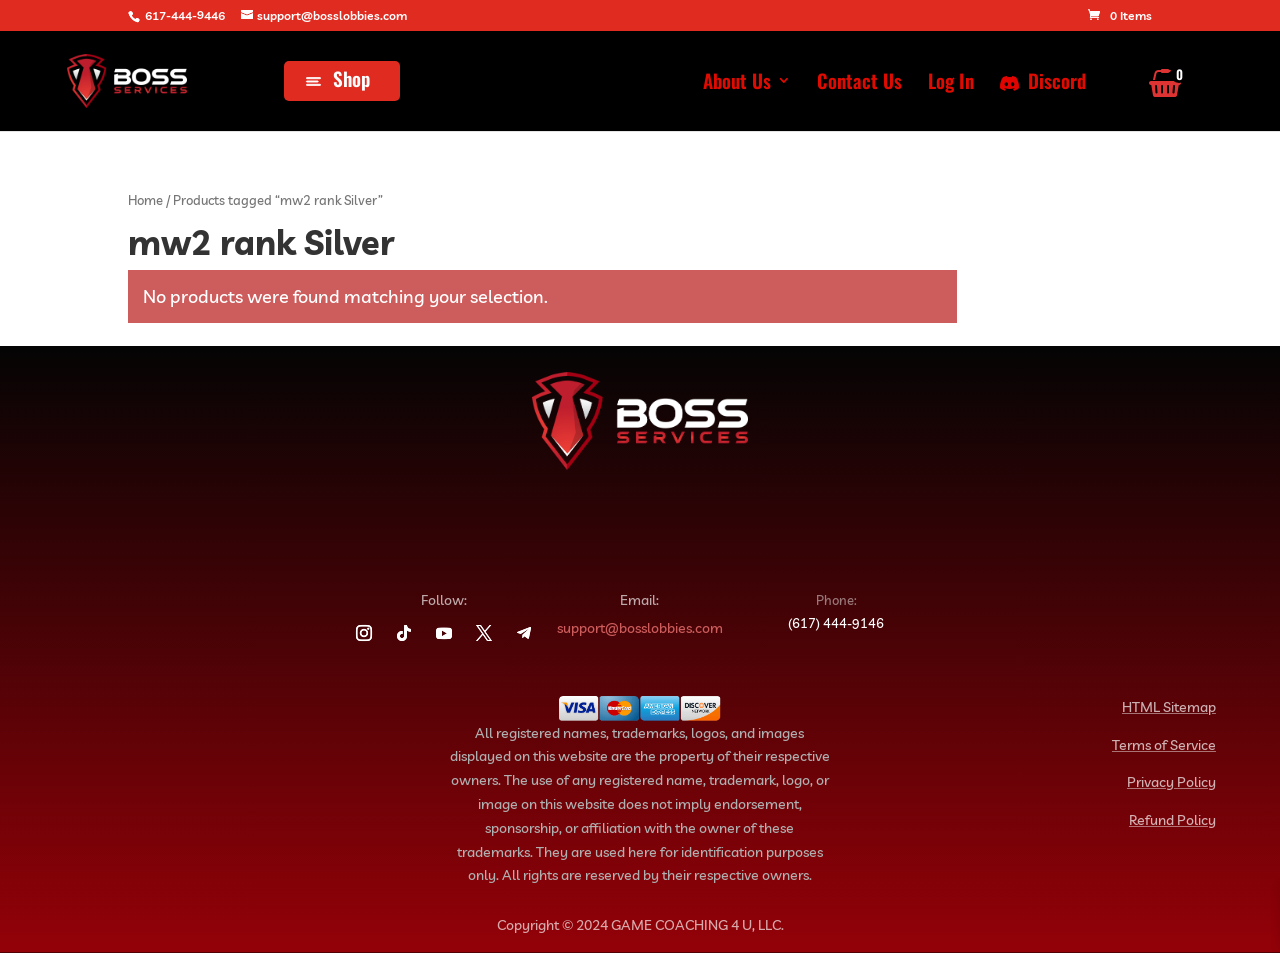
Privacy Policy (1171, 782)
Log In (951, 83)
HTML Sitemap (1169, 707)
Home (145, 200)
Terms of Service (1164, 745)
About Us (737, 83)
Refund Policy (1172, 820)
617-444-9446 (185, 15)
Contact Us (859, 83)
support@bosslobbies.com (640, 628)
